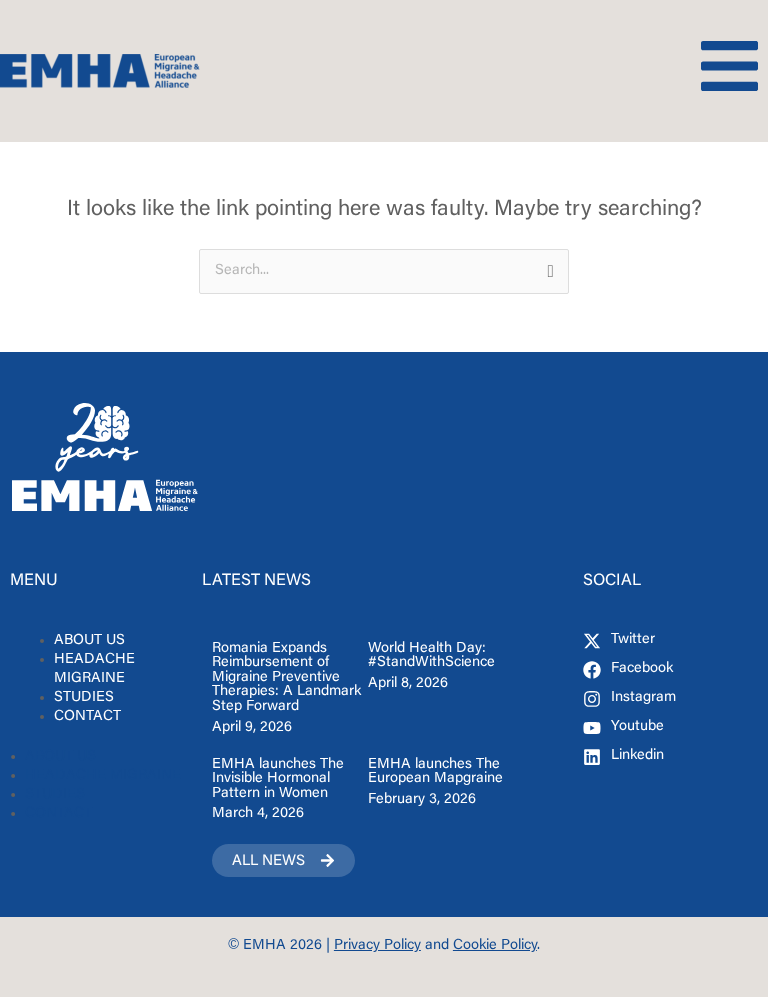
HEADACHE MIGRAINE (94, 669)
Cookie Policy (495, 945)
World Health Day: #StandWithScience (431, 656)
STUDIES (84, 697)
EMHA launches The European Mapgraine (435, 772)
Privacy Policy (377, 945)
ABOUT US (89, 640)
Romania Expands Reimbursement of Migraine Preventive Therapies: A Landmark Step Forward (286, 677)
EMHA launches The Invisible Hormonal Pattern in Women (278, 779)
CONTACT (87, 716)
